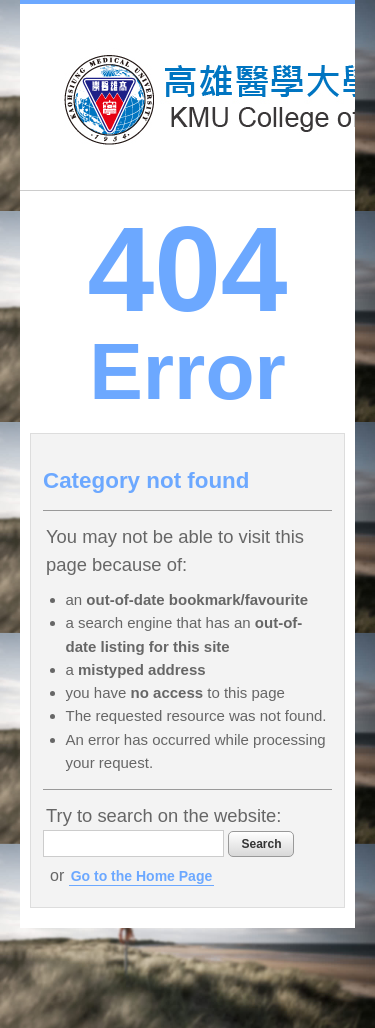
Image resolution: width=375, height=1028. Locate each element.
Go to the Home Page (142, 876)
